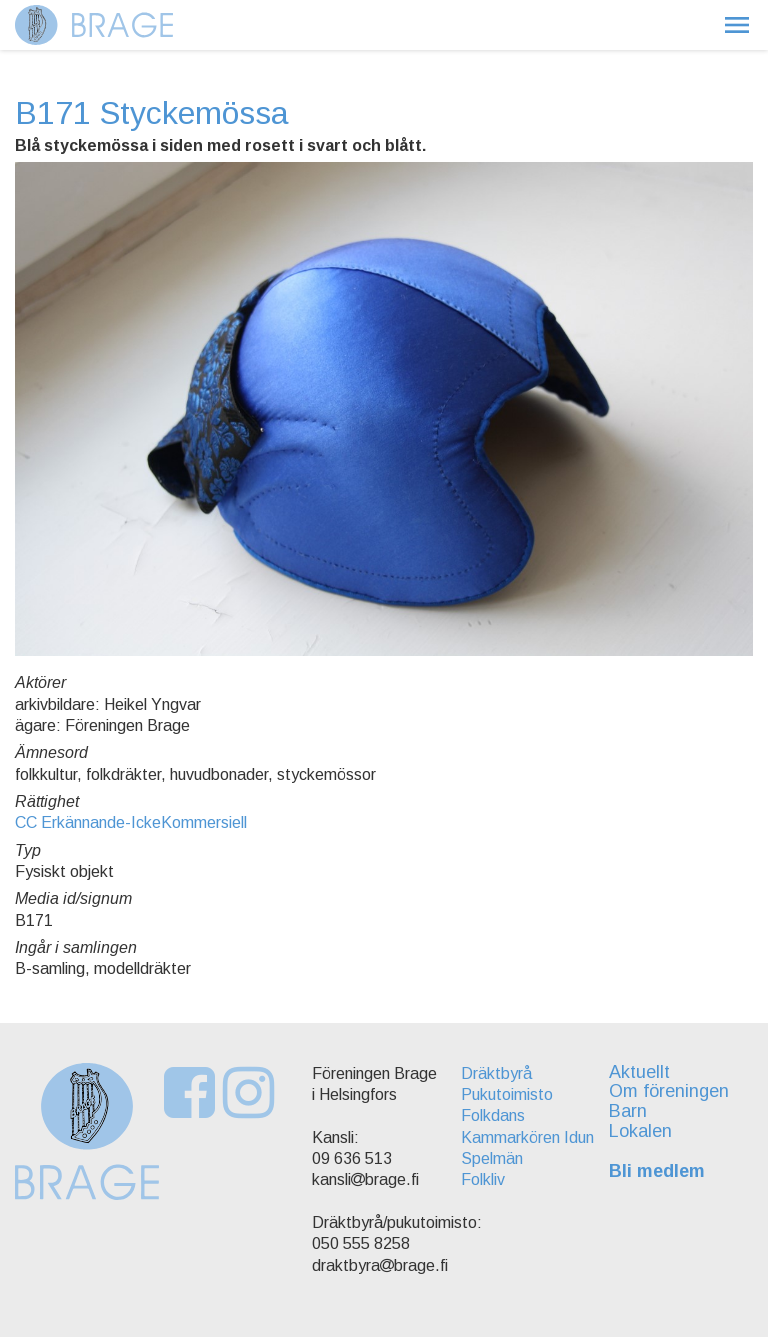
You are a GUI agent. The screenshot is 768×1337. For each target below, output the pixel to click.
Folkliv (483, 1179)
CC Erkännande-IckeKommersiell (131, 822)
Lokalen (640, 1131)
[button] (737, 25)
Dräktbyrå (496, 1073)
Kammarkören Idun (527, 1137)
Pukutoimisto (507, 1094)
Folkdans (493, 1115)
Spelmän (492, 1158)
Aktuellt (639, 1072)
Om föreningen (669, 1091)
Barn (628, 1111)
